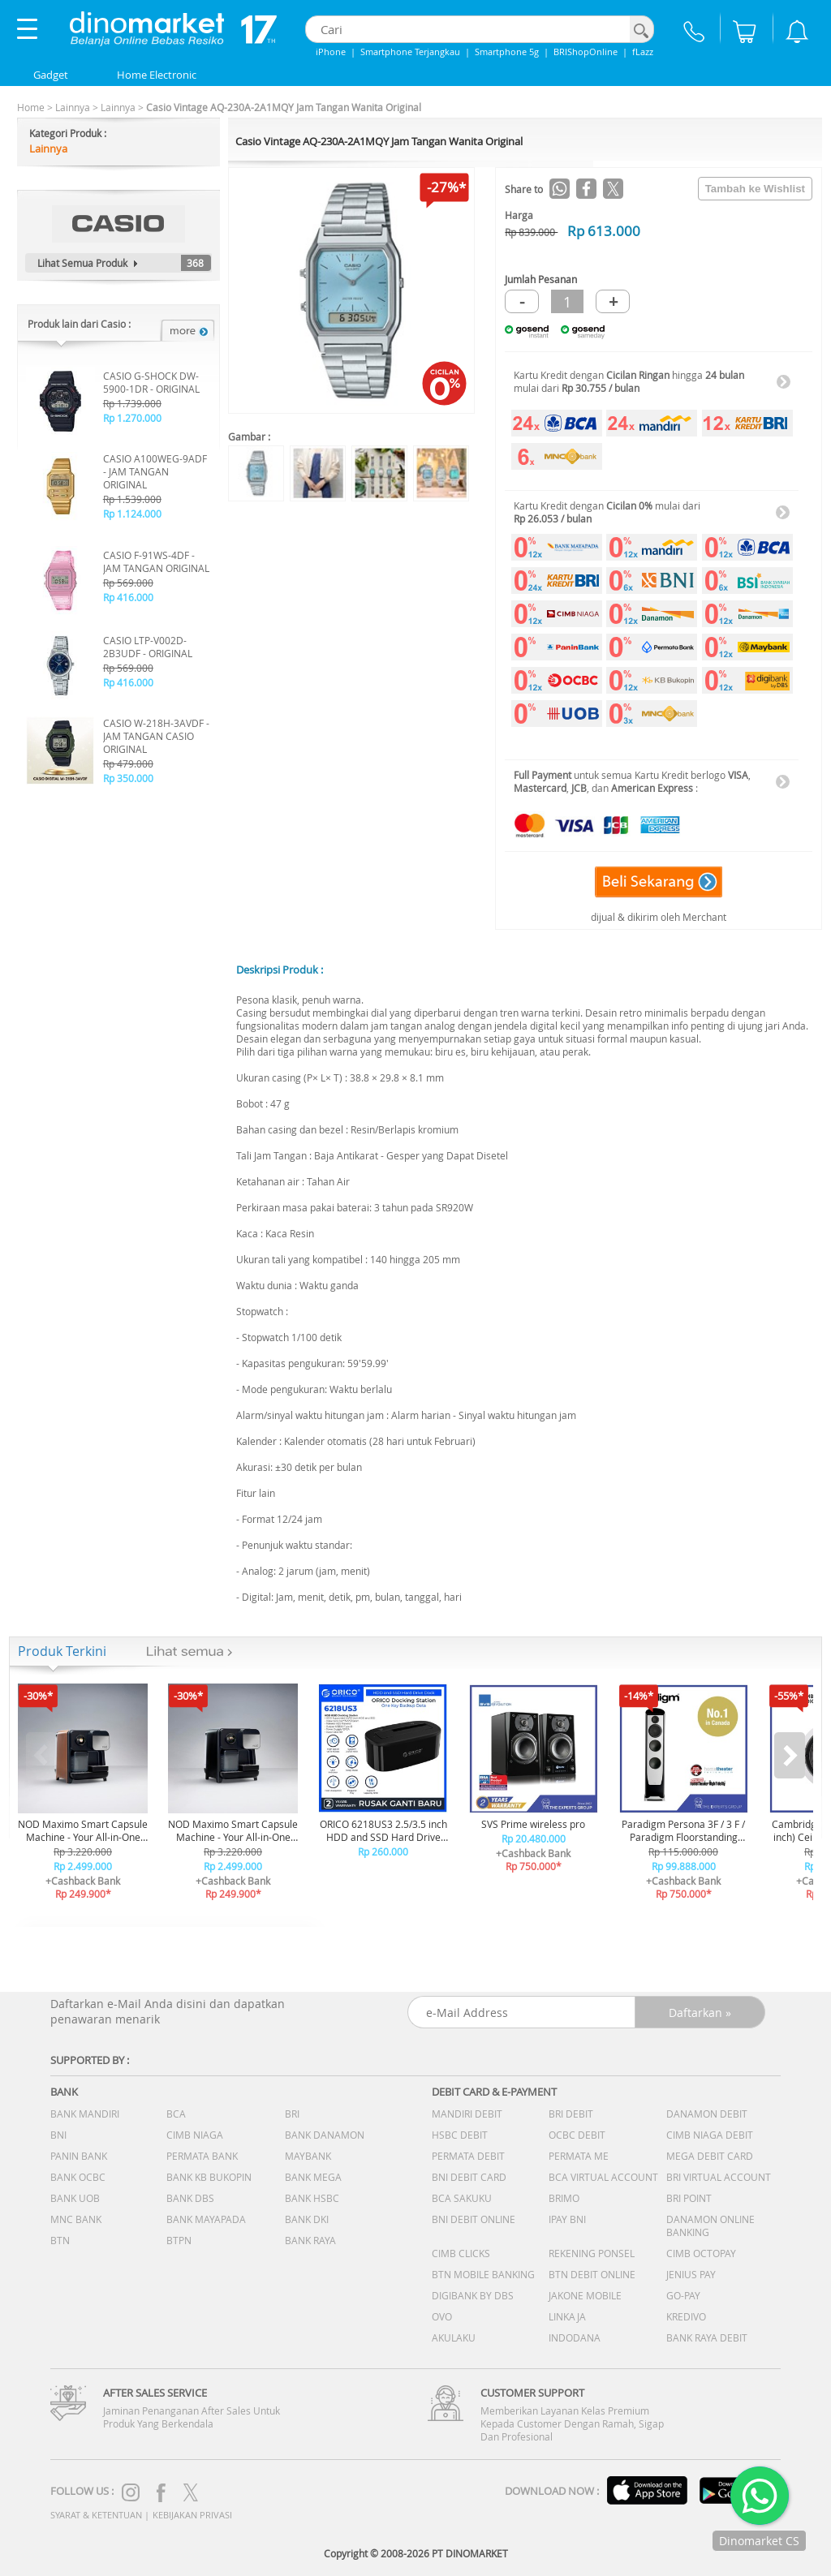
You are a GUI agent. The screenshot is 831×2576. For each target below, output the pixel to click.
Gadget (50, 74)
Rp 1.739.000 (132, 403)
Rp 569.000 (128, 582)
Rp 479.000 (128, 763)
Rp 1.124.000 (132, 513)
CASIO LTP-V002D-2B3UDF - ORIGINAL (147, 647)
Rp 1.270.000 (132, 417)
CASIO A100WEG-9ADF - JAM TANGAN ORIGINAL (155, 471)
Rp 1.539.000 (132, 498)
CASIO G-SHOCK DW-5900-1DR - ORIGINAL (151, 382)
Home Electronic (156, 74)
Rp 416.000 (128, 597)
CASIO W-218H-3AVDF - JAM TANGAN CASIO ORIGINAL (156, 735)
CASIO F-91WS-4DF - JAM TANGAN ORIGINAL (156, 561)
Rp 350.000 (128, 778)
